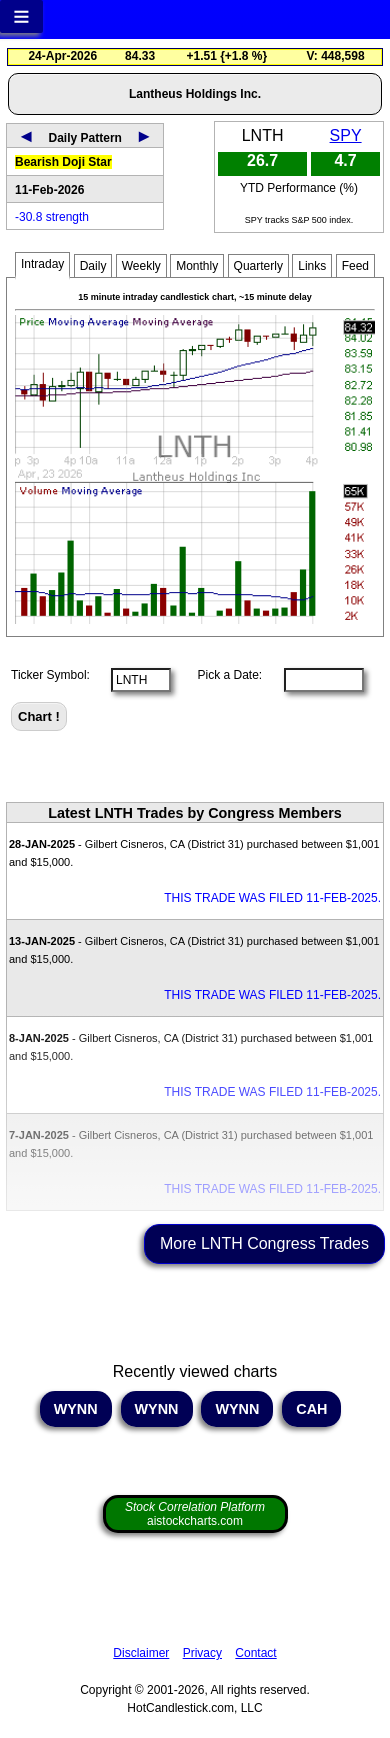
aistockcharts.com (195, 1514)
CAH (311, 1409)
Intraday (42, 264)
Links (312, 266)
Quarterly (258, 266)
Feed (355, 266)
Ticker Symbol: (50, 675)
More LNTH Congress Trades (264, 1243)
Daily (93, 266)
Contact (255, 1653)
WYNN (76, 1409)
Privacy (202, 1653)
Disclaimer (141, 1653)
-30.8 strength (52, 217)
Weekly (141, 266)
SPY (346, 135)
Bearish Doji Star (63, 162)
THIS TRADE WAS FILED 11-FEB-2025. (272, 898)
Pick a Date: (223, 675)
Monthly (197, 266)
